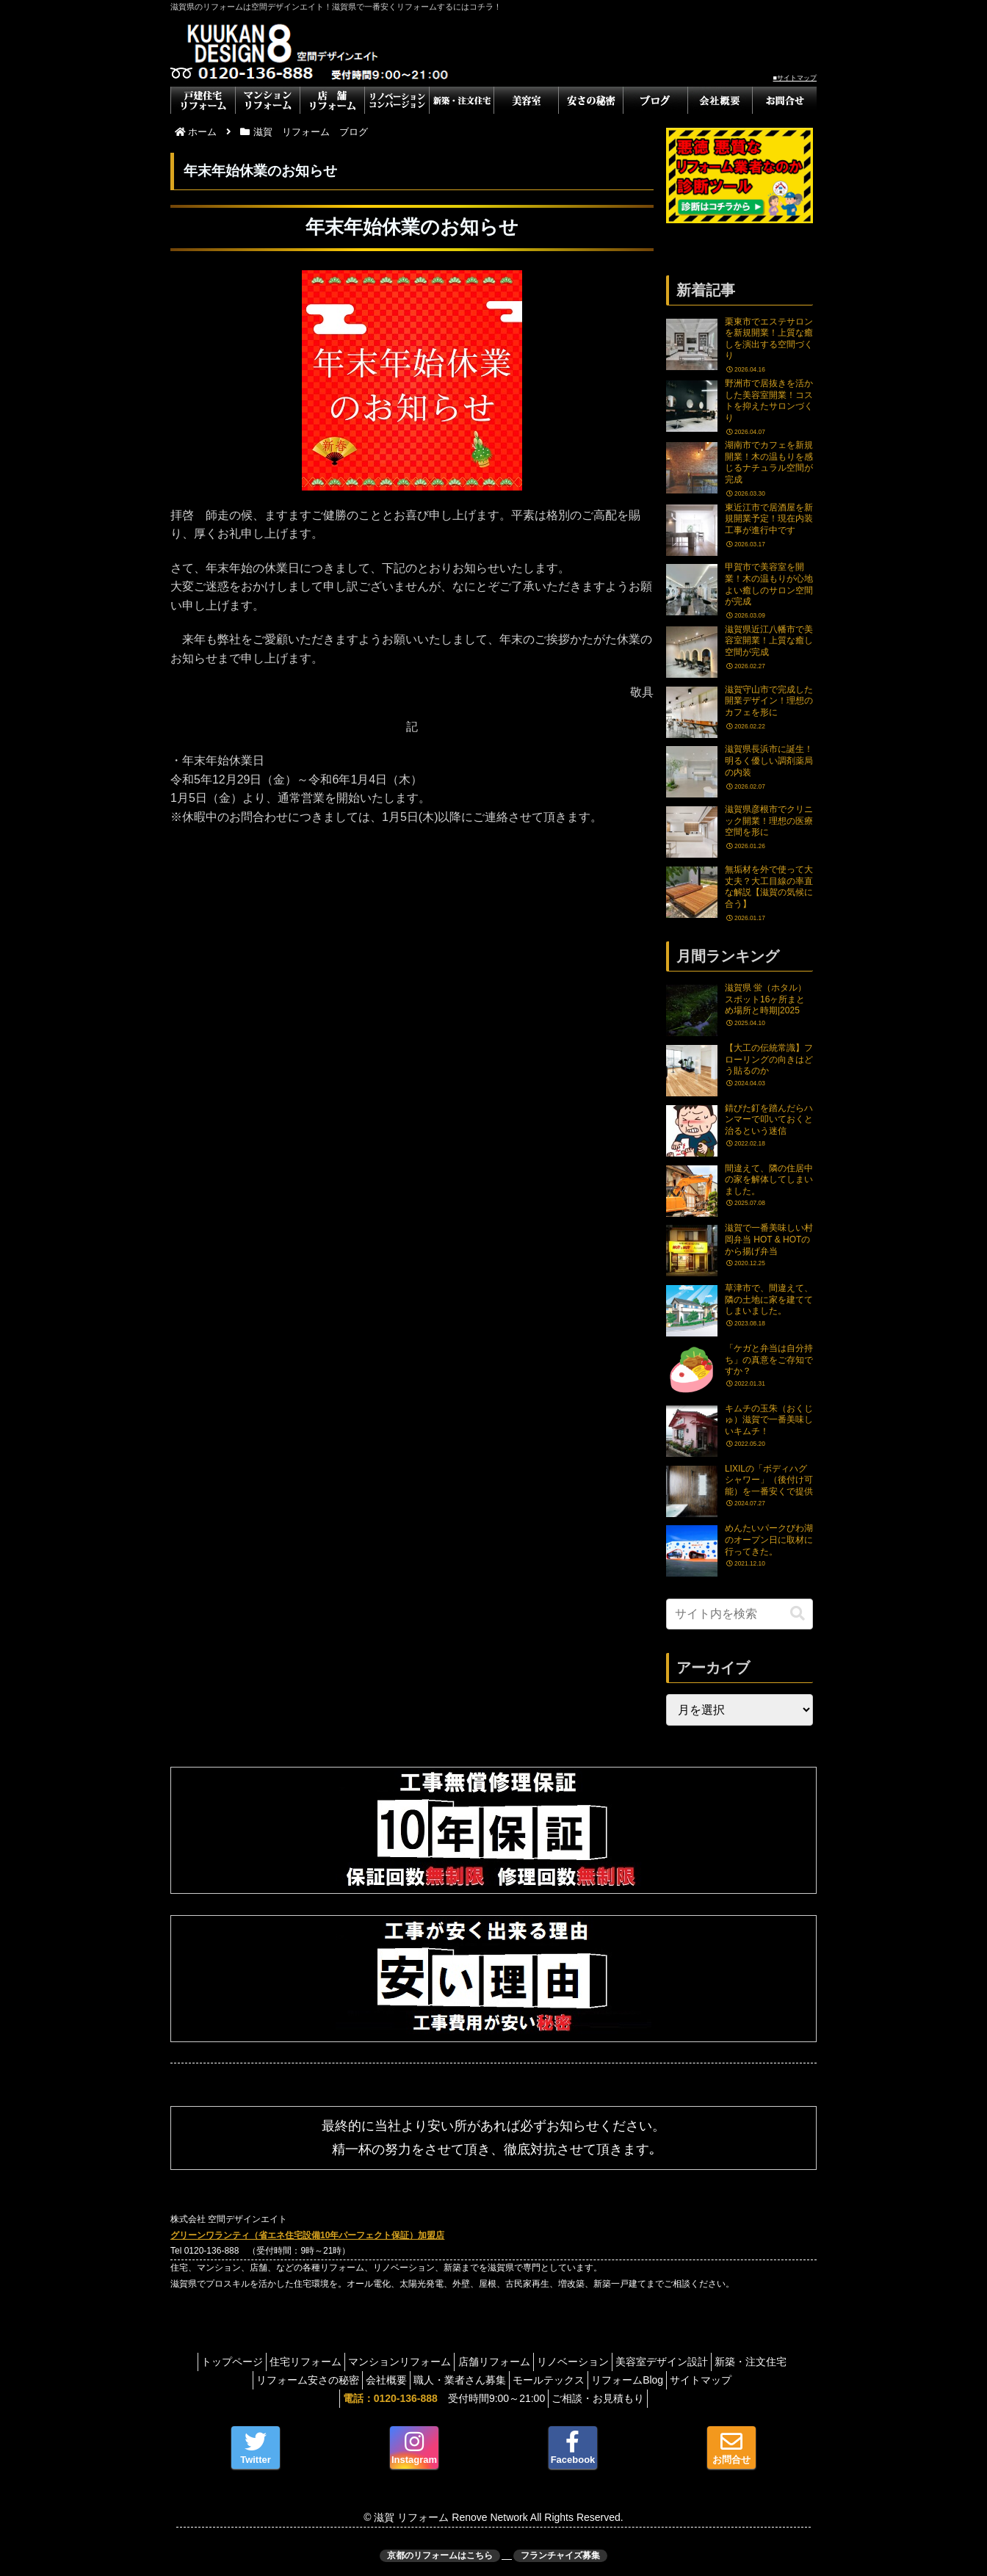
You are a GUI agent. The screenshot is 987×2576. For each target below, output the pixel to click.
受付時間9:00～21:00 (439, 2398)
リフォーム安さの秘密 (329, 2380)
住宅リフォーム (332, 2361)
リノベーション (625, 2361)
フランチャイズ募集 (560, 2555)
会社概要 (416, 2380)
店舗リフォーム (538, 2361)
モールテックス (596, 2380)
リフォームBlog (684, 2380)
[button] (797, 1613)
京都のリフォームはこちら (440, 2555)
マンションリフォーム (434, 2361)
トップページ (250, 2361)
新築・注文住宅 (226, 2380)
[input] (739, 1614)
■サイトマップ (795, 78)
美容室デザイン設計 (722, 2361)
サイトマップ (767, 2380)
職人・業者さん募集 (498, 2380)
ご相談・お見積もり (602, 2398)
